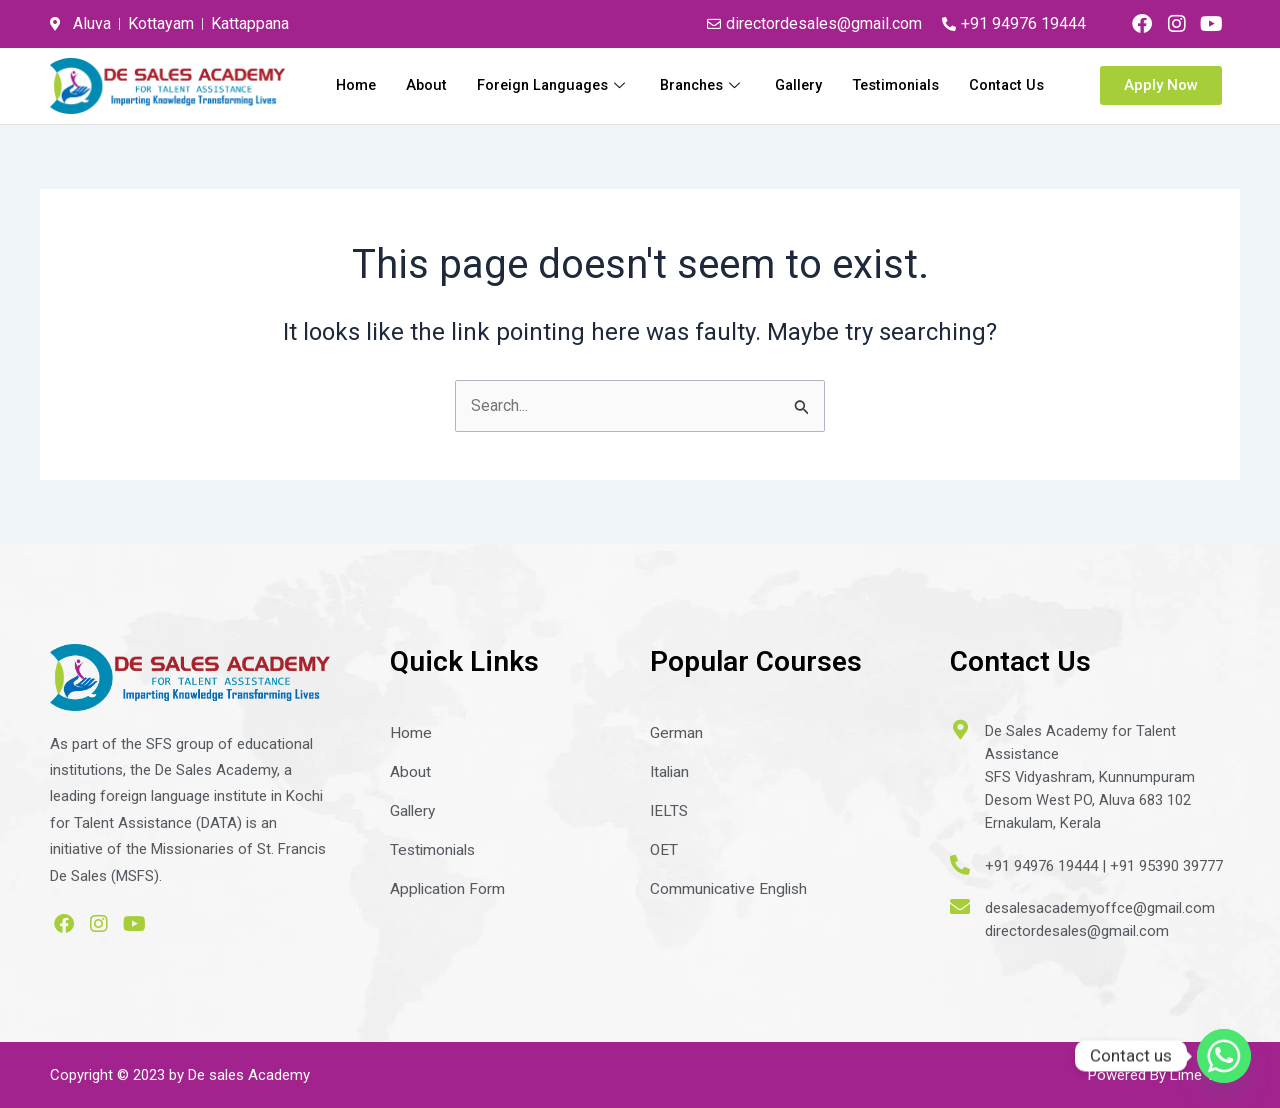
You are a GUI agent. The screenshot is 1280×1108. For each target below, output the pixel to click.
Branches (798, 84)
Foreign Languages (643, 84)
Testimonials (999, 84)
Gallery (899, 84)
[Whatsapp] (1224, 1056)
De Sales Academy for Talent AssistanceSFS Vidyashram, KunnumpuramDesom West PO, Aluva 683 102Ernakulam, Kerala (1090, 776)
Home (441, 84)
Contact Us (1005, 110)
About (513, 84)
